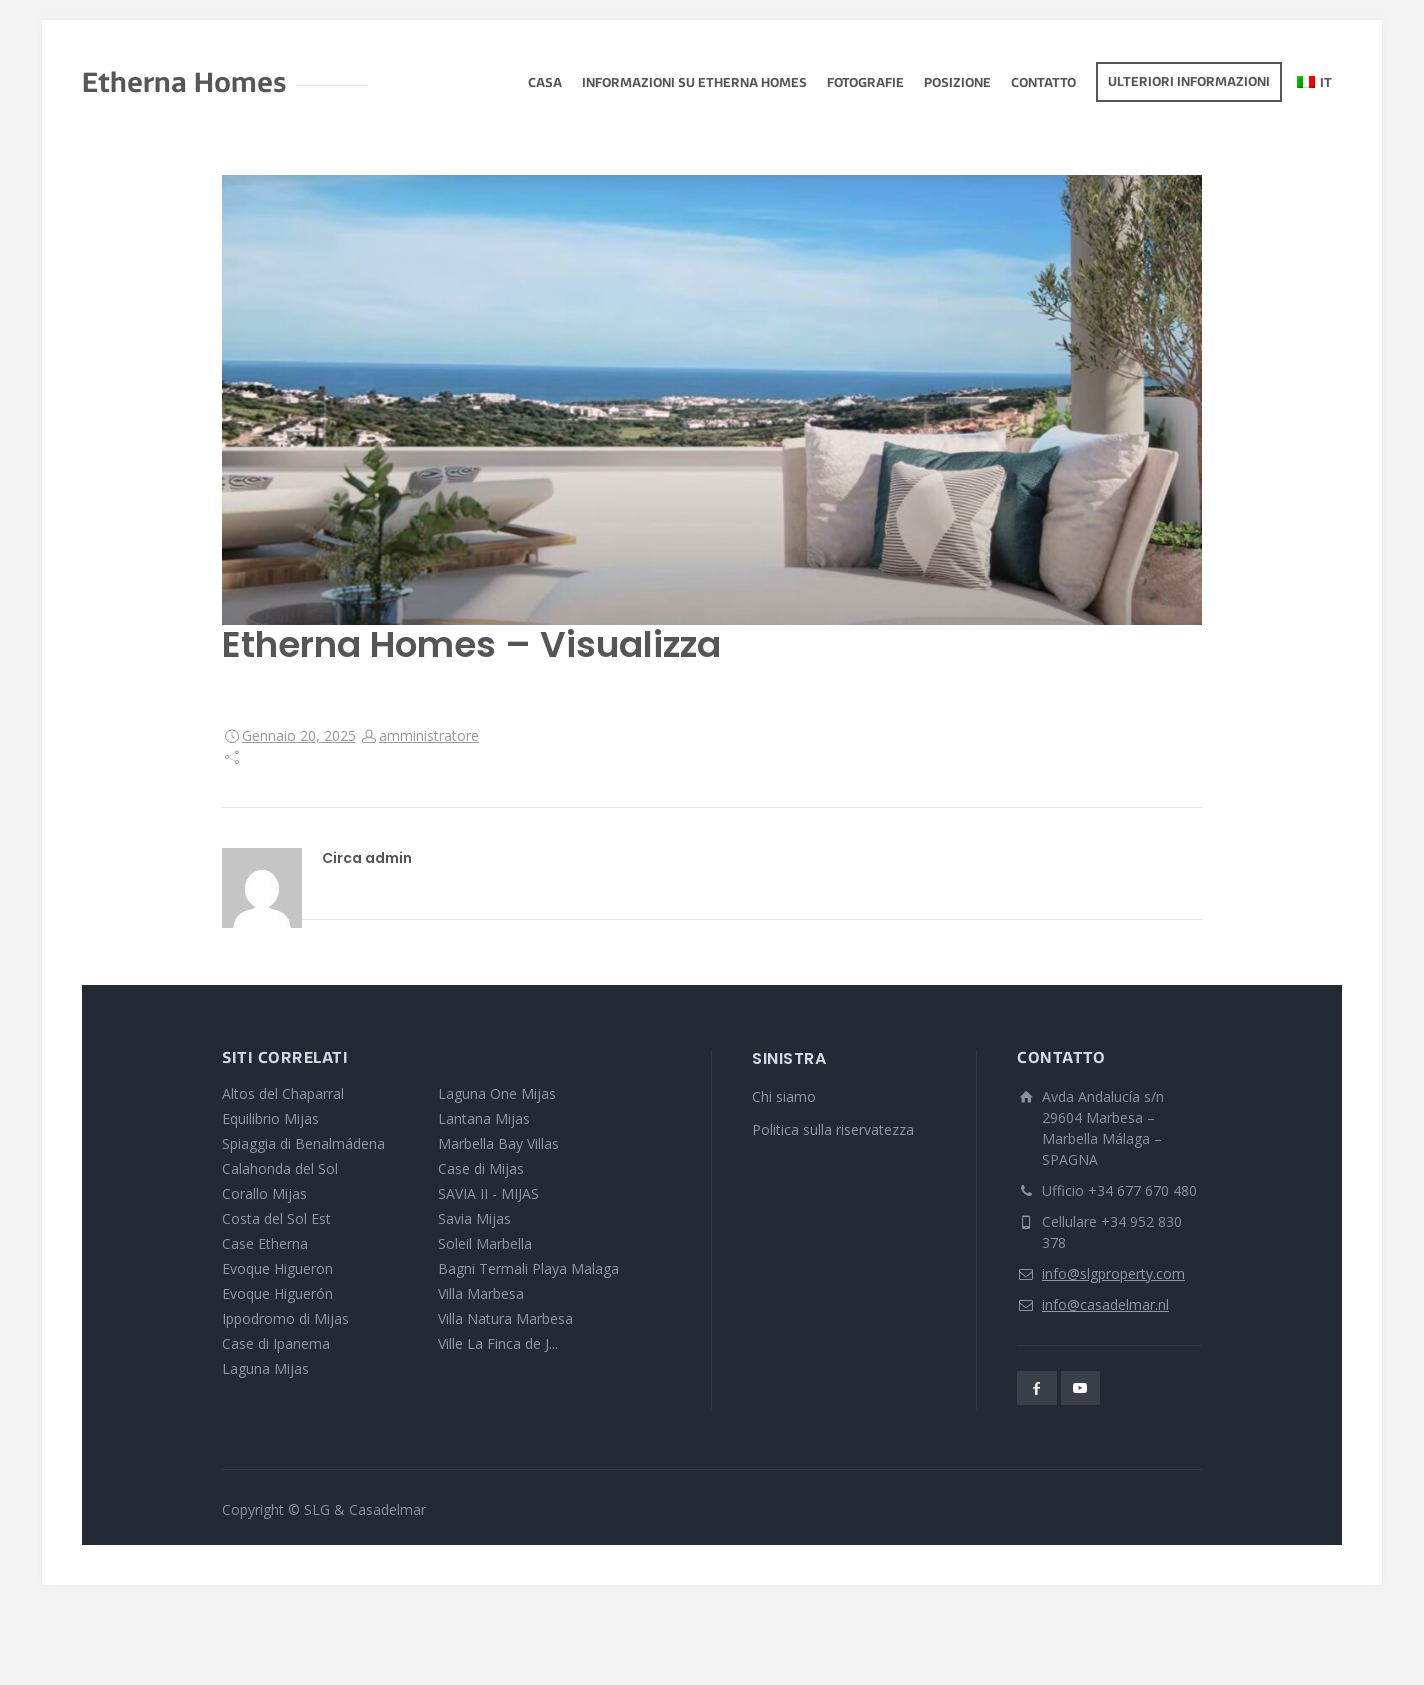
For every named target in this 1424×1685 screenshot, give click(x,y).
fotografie (865, 84)
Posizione (957, 84)
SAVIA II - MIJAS (488, 1193)
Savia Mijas (474, 1218)
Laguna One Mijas (497, 1093)
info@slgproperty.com (1113, 1273)
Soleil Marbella (485, 1243)
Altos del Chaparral (283, 1093)
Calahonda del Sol (280, 1168)
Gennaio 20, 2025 (299, 735)
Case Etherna (265, 1243)
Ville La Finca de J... (498, 1343)
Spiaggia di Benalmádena (303, 1143)
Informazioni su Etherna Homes (694, 84)
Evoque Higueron (277, 1268)
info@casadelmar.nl (1105, 1304)
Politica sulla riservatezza (833, 1129)
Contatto (1043, 84)
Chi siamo (784, 1096)
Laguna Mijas (265, 1368)
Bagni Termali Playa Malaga (528, 1268)
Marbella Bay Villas (498, 1143)
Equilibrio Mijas (270, 1118)
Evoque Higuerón (277, 1293)
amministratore (429, 735)
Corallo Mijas (264, 1193)
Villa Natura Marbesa (505, 1318)
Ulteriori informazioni (1189, 83)
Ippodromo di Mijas (285, 1318)
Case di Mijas (481, 1168)
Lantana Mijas (484, 1118)
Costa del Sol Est (276, 1218)
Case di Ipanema (276, 1343)
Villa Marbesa (481, 1293)
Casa (545, 84)
